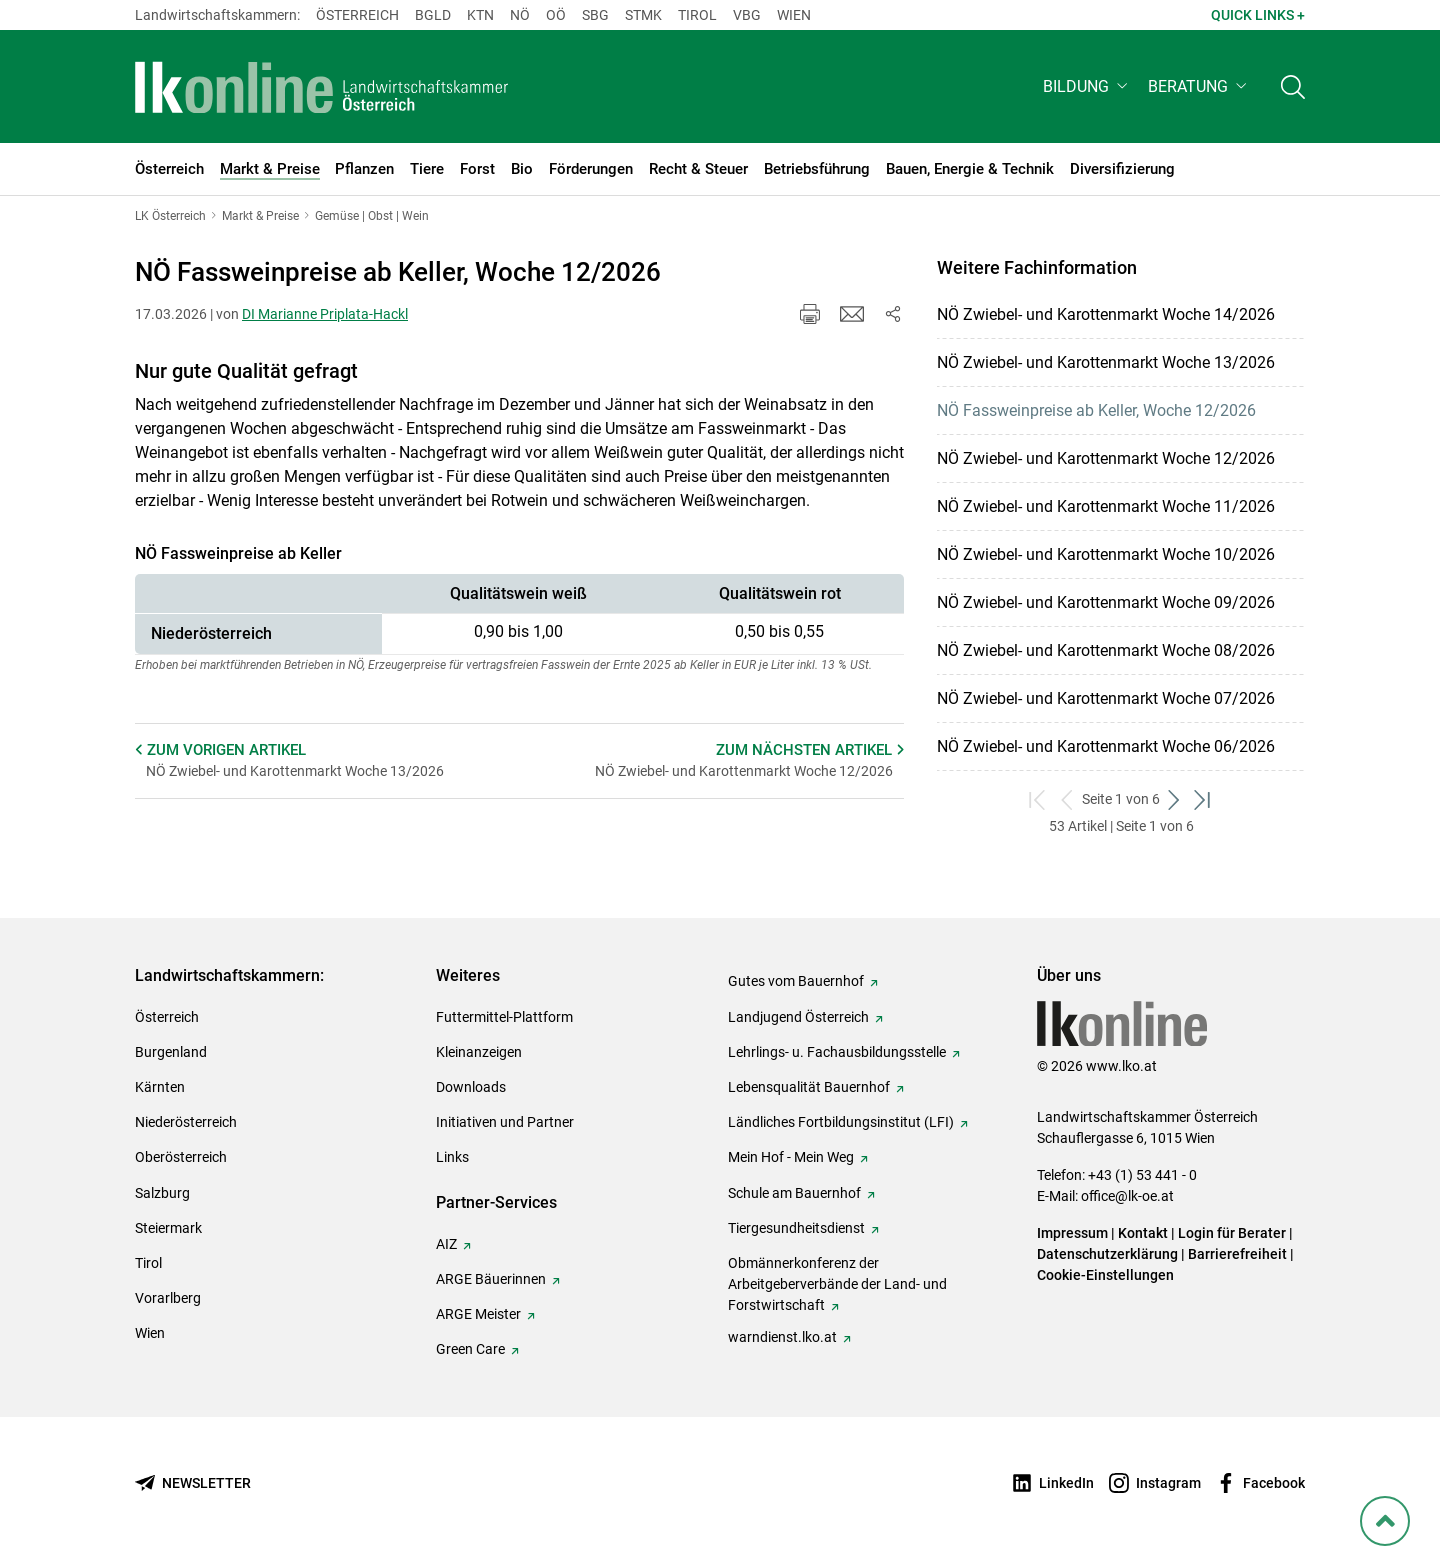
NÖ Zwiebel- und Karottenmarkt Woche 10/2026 (1106, 554)
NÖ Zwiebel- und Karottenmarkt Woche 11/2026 (1106, 506)
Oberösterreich (181, 1157)
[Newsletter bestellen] (193, 1483)
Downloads (471, 1087)
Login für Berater (1232, 1233)
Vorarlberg (168, 1298)
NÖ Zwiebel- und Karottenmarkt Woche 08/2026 (1106, 650)
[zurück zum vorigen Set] (1067, 799)
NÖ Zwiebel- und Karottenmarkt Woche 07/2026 (1106, 698)
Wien (794, 15)
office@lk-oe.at (1127, 1196)
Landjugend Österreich (798, 1017)
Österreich (357, 15)
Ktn (480, 15)
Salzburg (162, 1193)
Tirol (697, 15)
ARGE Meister (478, 1314)
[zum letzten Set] (1203, 799)
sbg (595, 15)
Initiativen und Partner (505, 1122)
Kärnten (160, 1087)
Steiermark (168, 1228)
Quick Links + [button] (1258, 15)
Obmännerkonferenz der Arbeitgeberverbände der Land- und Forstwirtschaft (837, 1284)
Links (452, 1157)
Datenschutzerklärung (1107, 1254)
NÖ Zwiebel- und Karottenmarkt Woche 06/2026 (1106, 746)
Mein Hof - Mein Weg (791, 1157)
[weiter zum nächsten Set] (1174, 799)
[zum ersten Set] (1038, 799)
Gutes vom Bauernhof (796, 981)
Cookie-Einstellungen (1105, 1275)
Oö (556, 15)
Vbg (747, 15)
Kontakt (1143, 1233)
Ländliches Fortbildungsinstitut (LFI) (841, 1122)
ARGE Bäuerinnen (491, 1279)
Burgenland (171, 1052)
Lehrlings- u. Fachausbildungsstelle (837, 1052)
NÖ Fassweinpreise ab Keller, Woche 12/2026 (1096, 410)
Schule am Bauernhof (794, 1193)
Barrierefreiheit (1237, 1254)
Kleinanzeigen (479, 1052)
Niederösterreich (186, 1122)
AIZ (446, 1244)
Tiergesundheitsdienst (796, 1228)
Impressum (1072, 1233)
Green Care (470, 1349)
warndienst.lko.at (782, 1337)
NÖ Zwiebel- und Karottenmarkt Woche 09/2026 (1106, 602)
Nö (520, 15)
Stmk (643, 15)
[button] (1087, 86)
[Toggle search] (1293, 86)
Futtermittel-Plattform (504, 1017)
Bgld (433, 15)
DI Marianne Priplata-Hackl (325, 314)
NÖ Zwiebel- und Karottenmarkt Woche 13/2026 (1106, 362)
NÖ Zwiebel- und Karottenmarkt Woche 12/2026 (1106, 458)
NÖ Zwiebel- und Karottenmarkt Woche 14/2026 (1106, 314)
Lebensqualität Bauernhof (809, 1087)
